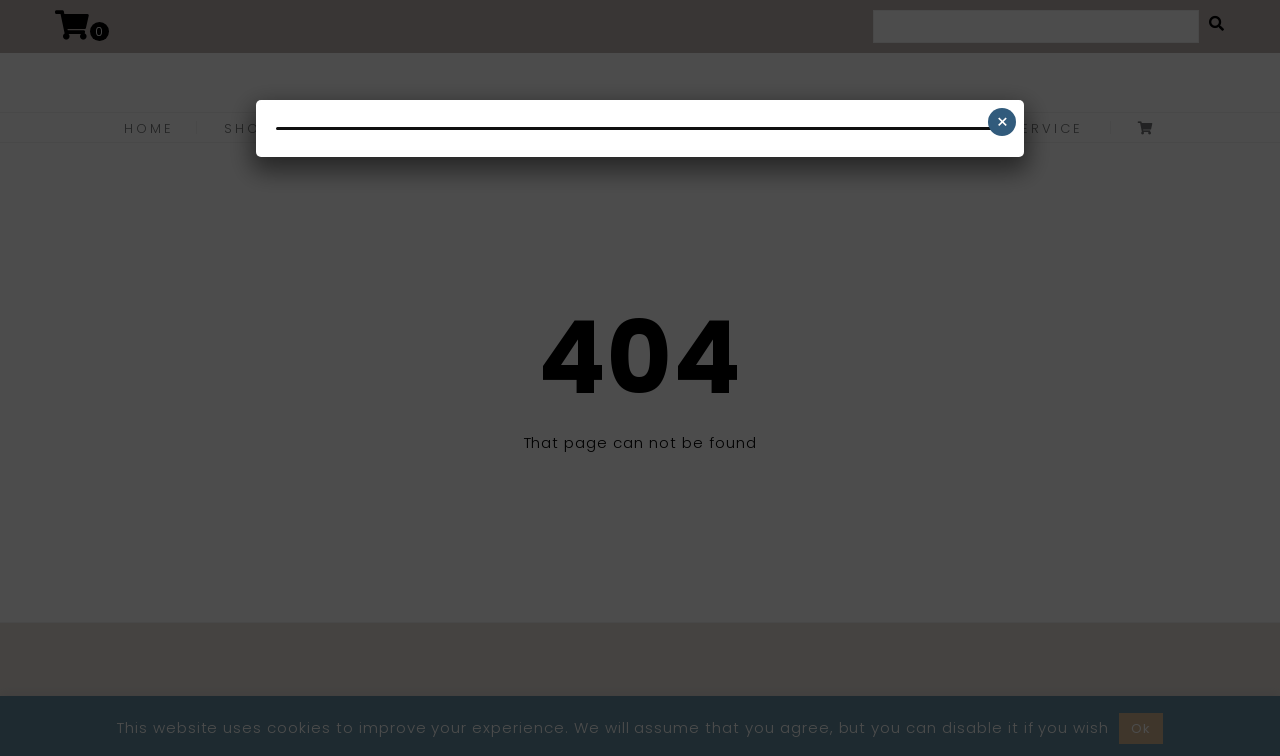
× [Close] (1002, 122)
